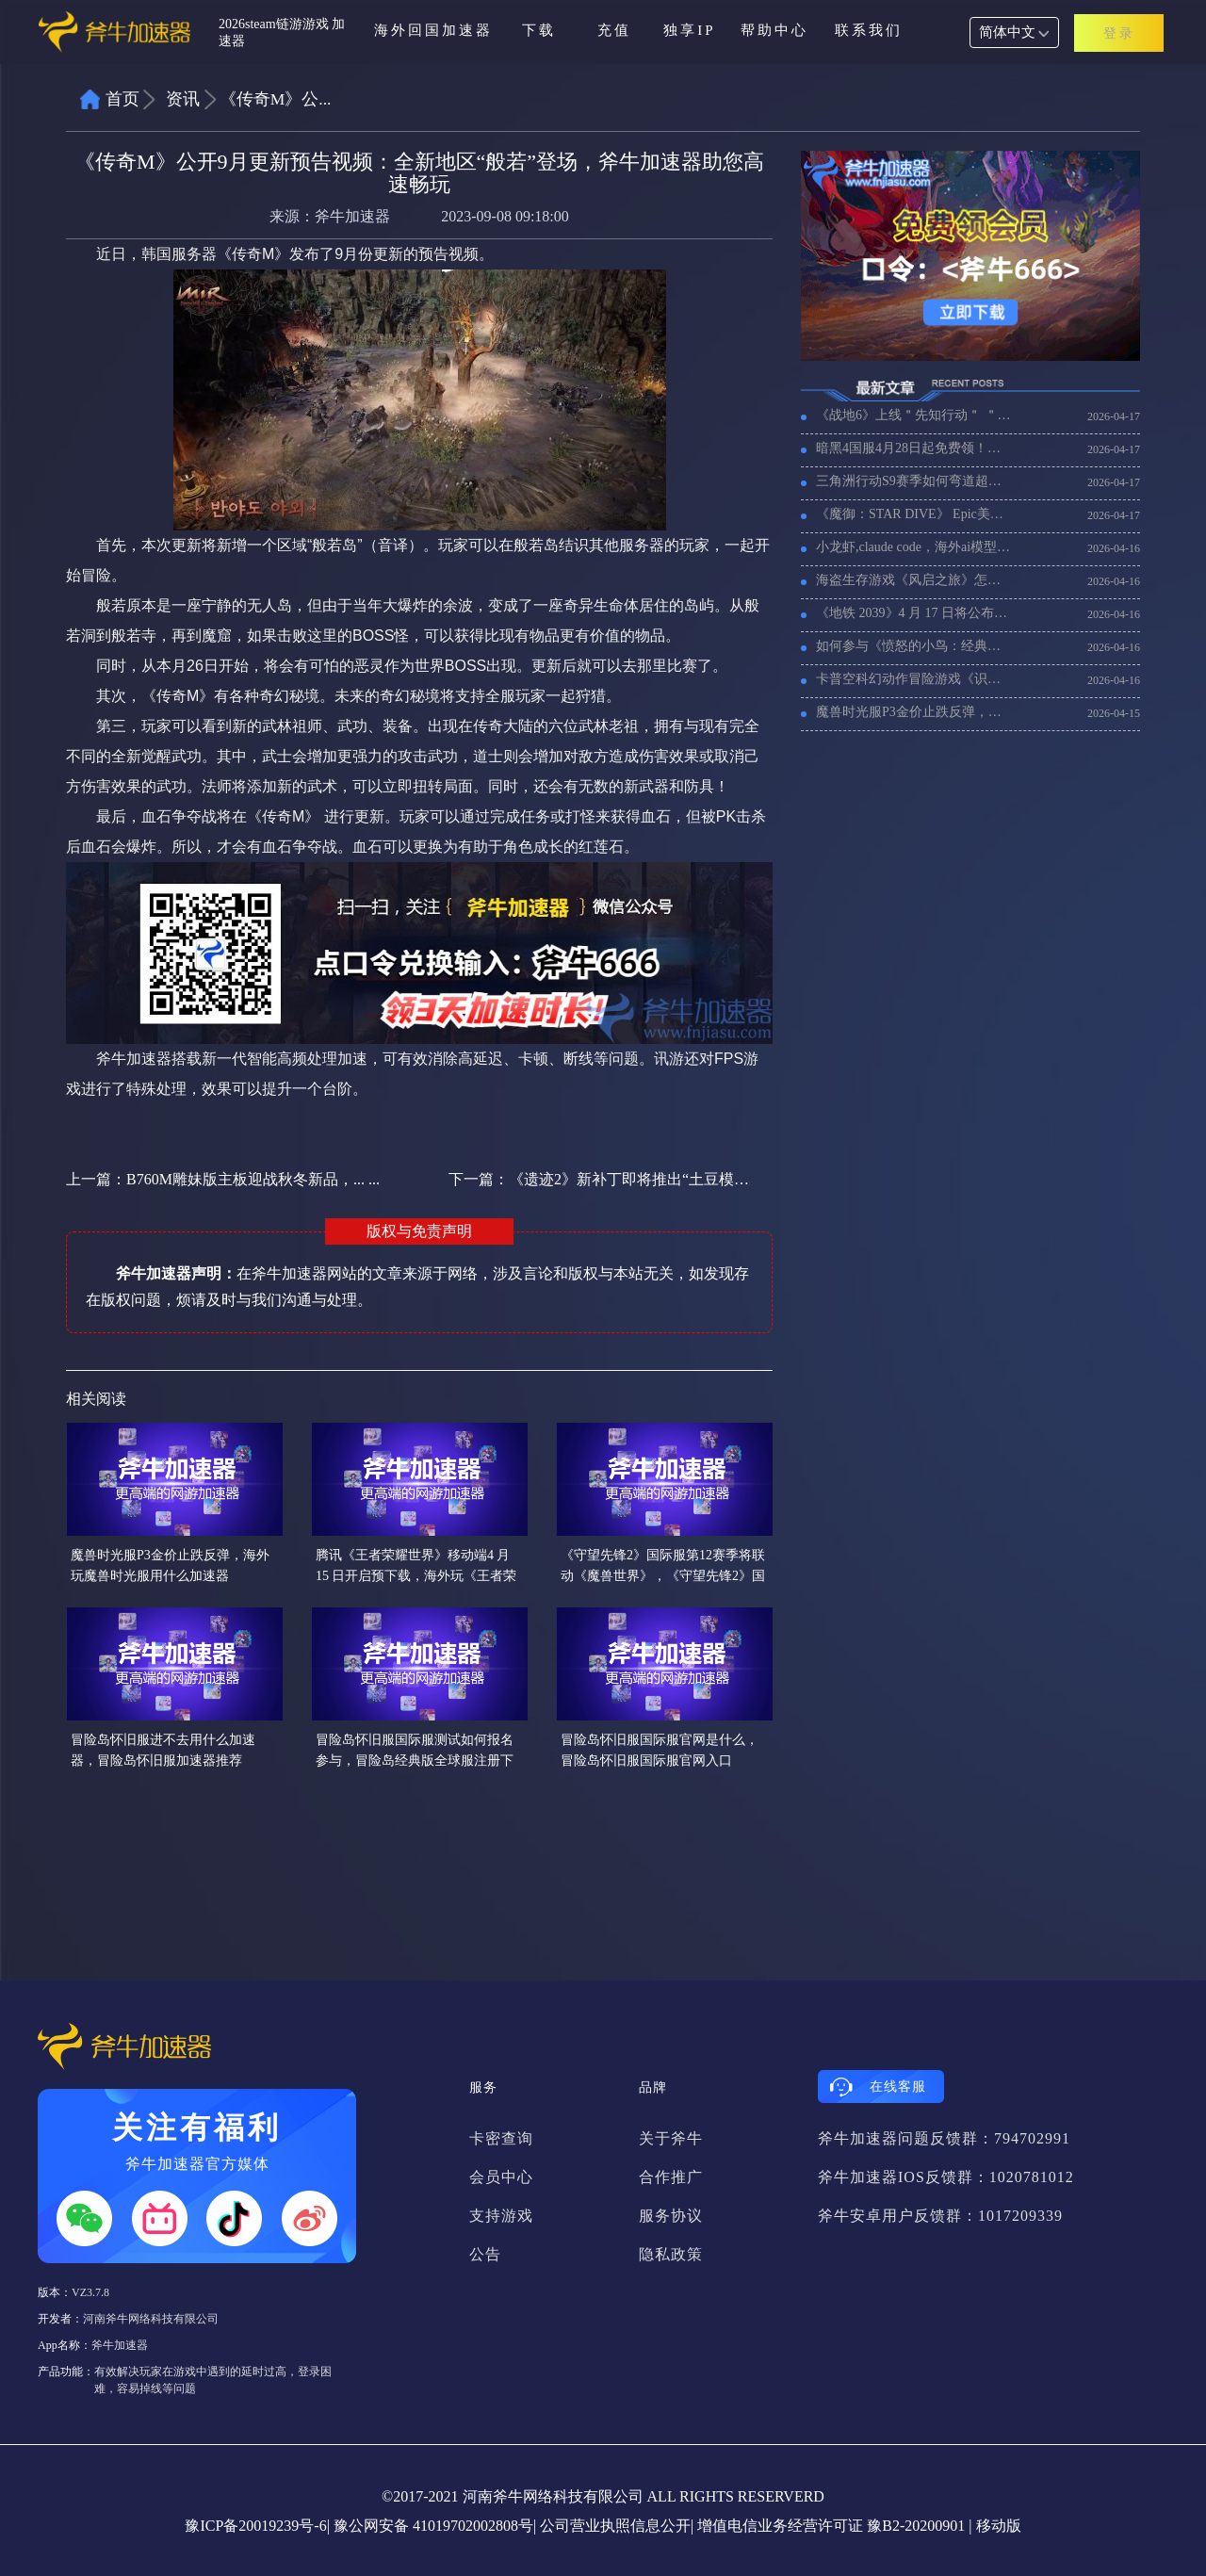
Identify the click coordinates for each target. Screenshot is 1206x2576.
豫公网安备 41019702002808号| (435, 2526)
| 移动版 (994, 2526)
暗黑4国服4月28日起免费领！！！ (913, 448)
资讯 (183, 99)
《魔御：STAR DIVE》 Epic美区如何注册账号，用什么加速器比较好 (913, 514)
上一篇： (223, 1179)
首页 (122, 99)
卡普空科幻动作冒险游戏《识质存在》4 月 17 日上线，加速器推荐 (913, 679)
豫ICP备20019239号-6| (257, 2526)
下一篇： (600, 1179)
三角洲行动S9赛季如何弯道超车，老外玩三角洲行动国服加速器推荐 (913, 481)
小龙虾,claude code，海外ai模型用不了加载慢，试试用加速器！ (913, 547)
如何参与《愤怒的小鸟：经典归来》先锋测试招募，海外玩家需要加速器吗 (913, 646)
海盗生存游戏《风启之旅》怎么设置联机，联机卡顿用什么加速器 (913, 580)
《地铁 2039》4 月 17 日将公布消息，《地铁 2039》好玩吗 (913, 613)
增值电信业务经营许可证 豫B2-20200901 (831, 2526)
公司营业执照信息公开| (616, 2526)
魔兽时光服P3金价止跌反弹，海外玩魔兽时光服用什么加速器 (913, 712)
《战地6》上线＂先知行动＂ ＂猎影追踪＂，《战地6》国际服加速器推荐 (913, 415)
